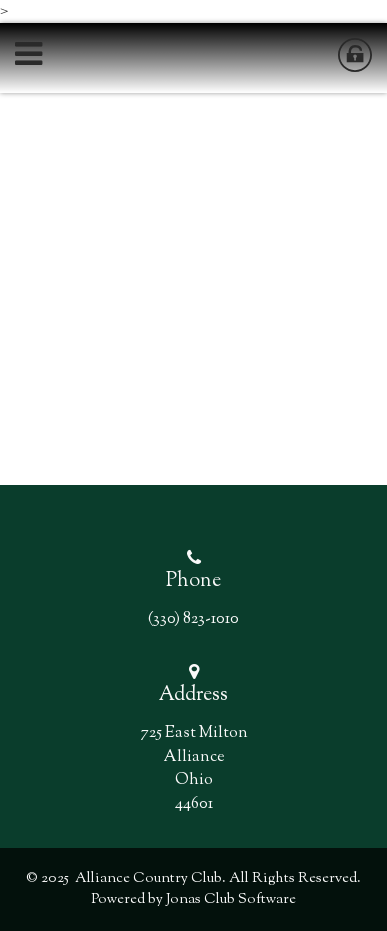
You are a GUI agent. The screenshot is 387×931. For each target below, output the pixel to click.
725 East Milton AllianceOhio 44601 (194, 768)
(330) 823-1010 (193, 619)
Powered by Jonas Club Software (193, 899)
